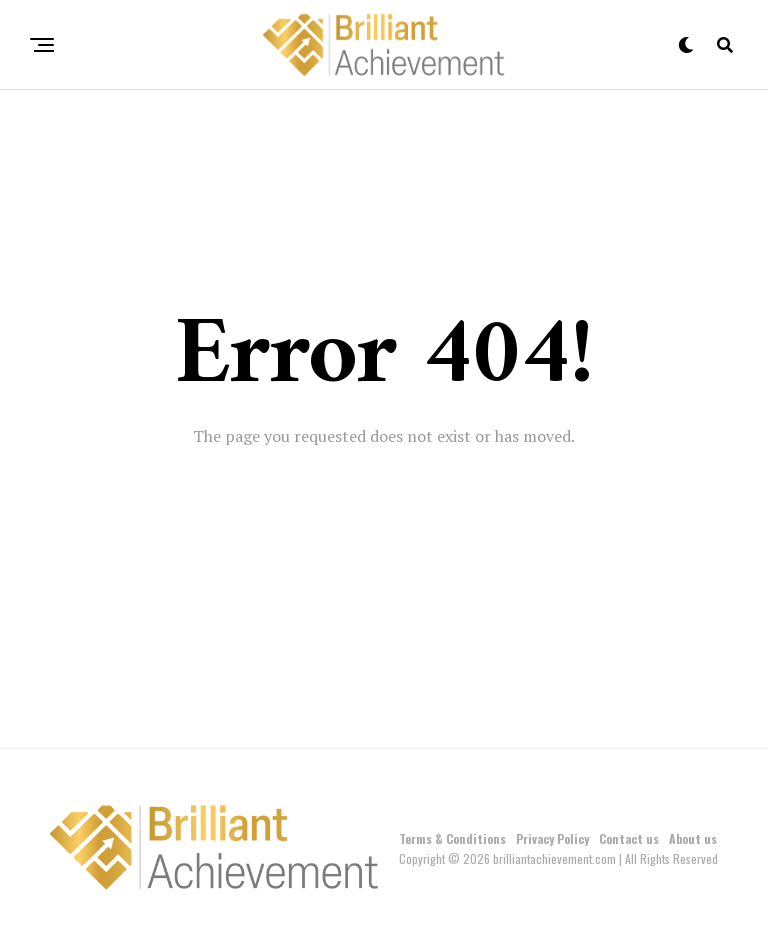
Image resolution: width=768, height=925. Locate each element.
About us (693, 838)
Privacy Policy (552, 838)
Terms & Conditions (452, 838)
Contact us (629, 838)
